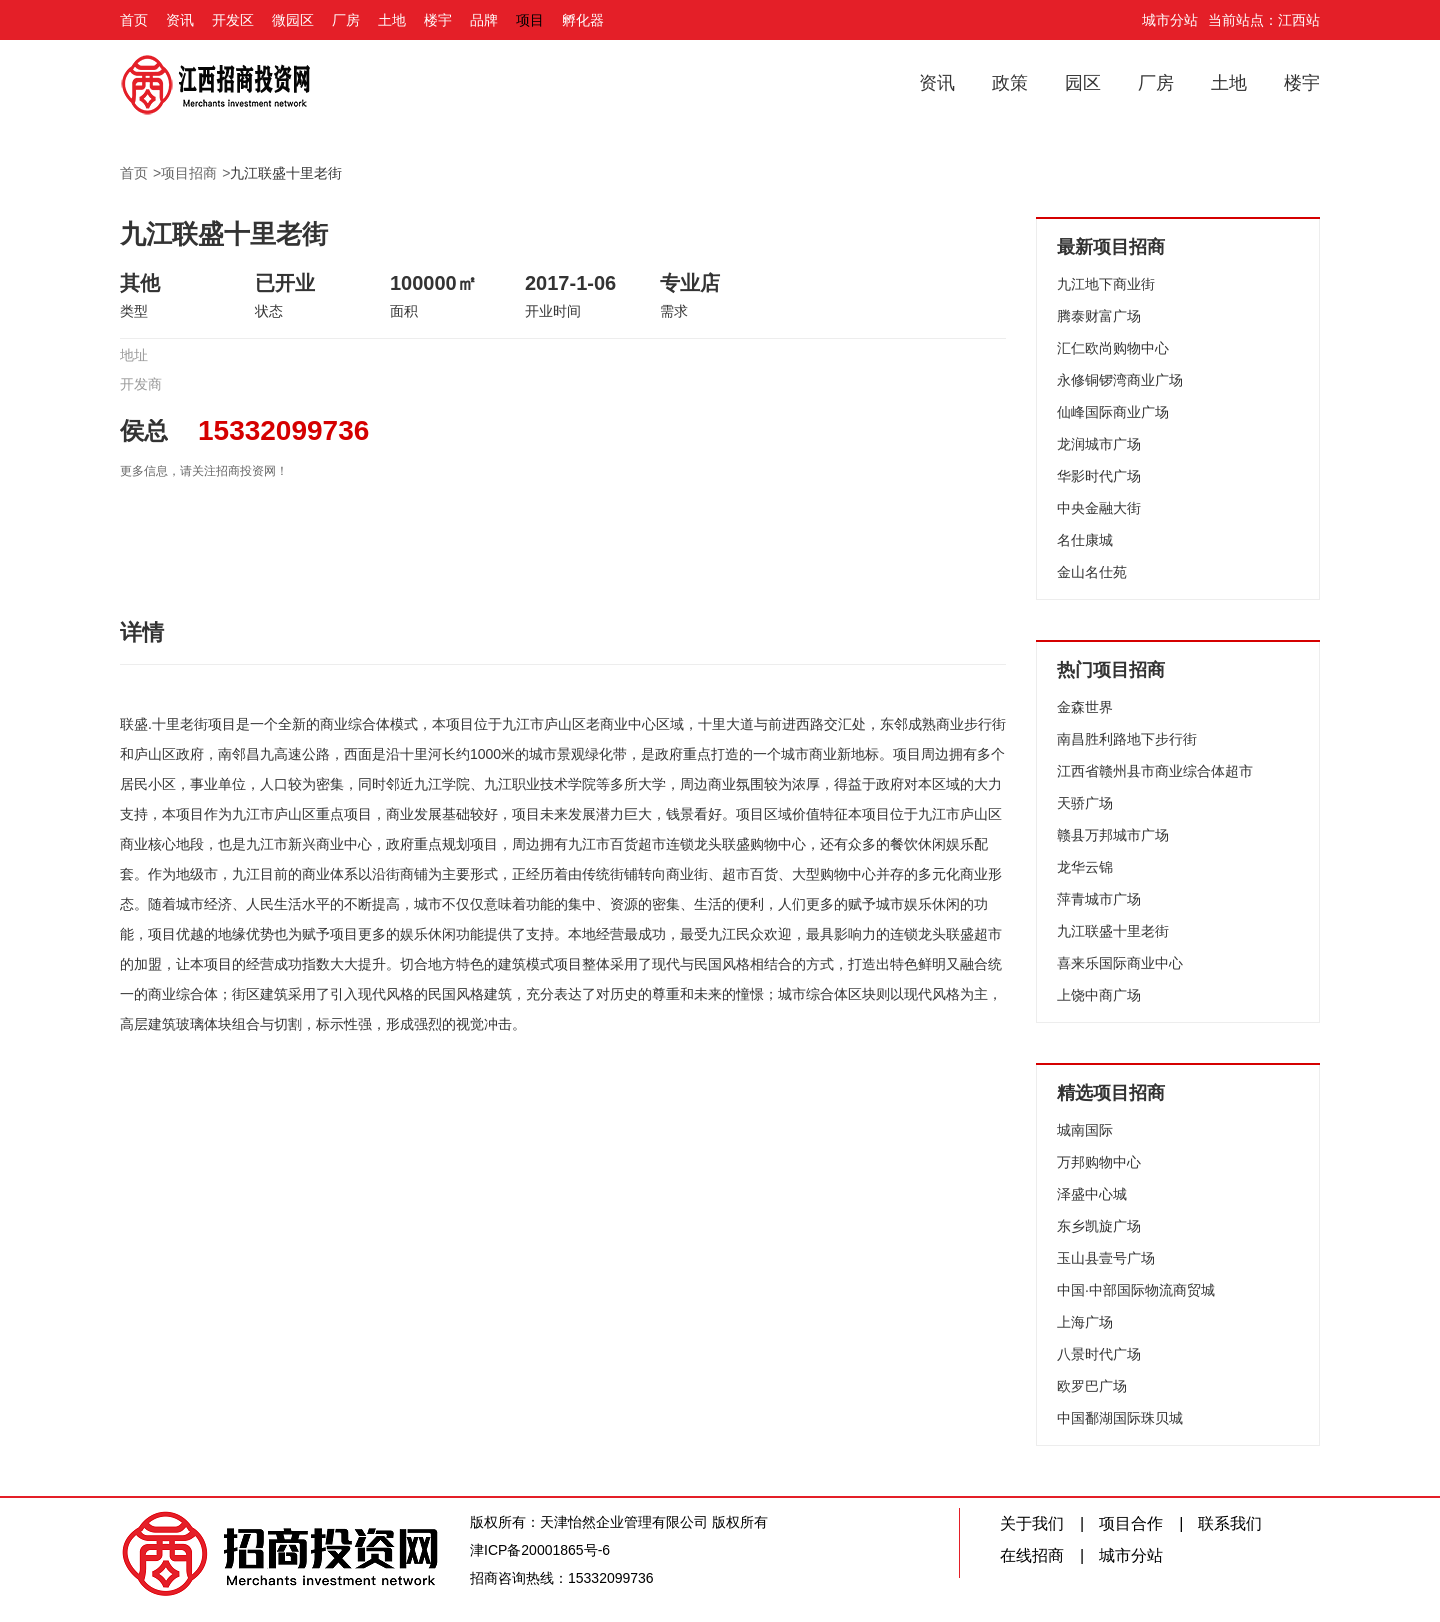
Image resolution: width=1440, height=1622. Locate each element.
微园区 (293, 20)
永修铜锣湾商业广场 (1120, 380)
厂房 (346, 20)
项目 (530, 20)
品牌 (484, 20)
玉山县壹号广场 (1106, 1258)
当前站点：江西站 (1264, 20)
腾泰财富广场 (1099, 316)
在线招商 (1032, 1555)
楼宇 (438, 20)
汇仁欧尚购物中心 (1113, 348)
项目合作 (1131, 1523)
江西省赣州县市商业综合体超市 (1155, 771)
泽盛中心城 (1092, 1194)
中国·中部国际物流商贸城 (1136, 1290)
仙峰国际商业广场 (1113, 412)
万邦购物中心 (1099, 1162)
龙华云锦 (1085, 867)
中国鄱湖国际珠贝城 (1120, 1418)
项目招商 (189, 173)
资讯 (180, 20)
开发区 (233, 20)
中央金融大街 (1099, 508)
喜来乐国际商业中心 (1120, 963)
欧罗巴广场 (1092, 1386)
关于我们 (1032, 1523)
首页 (134, 20)
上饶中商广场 (1099, 995)
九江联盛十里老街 (286, 173)
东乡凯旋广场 (1099, 1226)
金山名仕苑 (1092, 572)
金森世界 (1085, 707)
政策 (1010, 83)
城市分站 (1170, 20)
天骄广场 (1085, 803)
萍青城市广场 (1099, 899)
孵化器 (583, 20)
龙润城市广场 (1099, 444)
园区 (1083, 83)
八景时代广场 (1099, 1354)
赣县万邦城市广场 (1113, 835)
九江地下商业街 (1106, 284)
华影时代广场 (1099, 476)
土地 (392, 20)
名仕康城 (1085, 540)
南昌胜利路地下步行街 (1127, 739)
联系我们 (1230, 1523)
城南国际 (1085, 1130)
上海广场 (1085, 1322)
